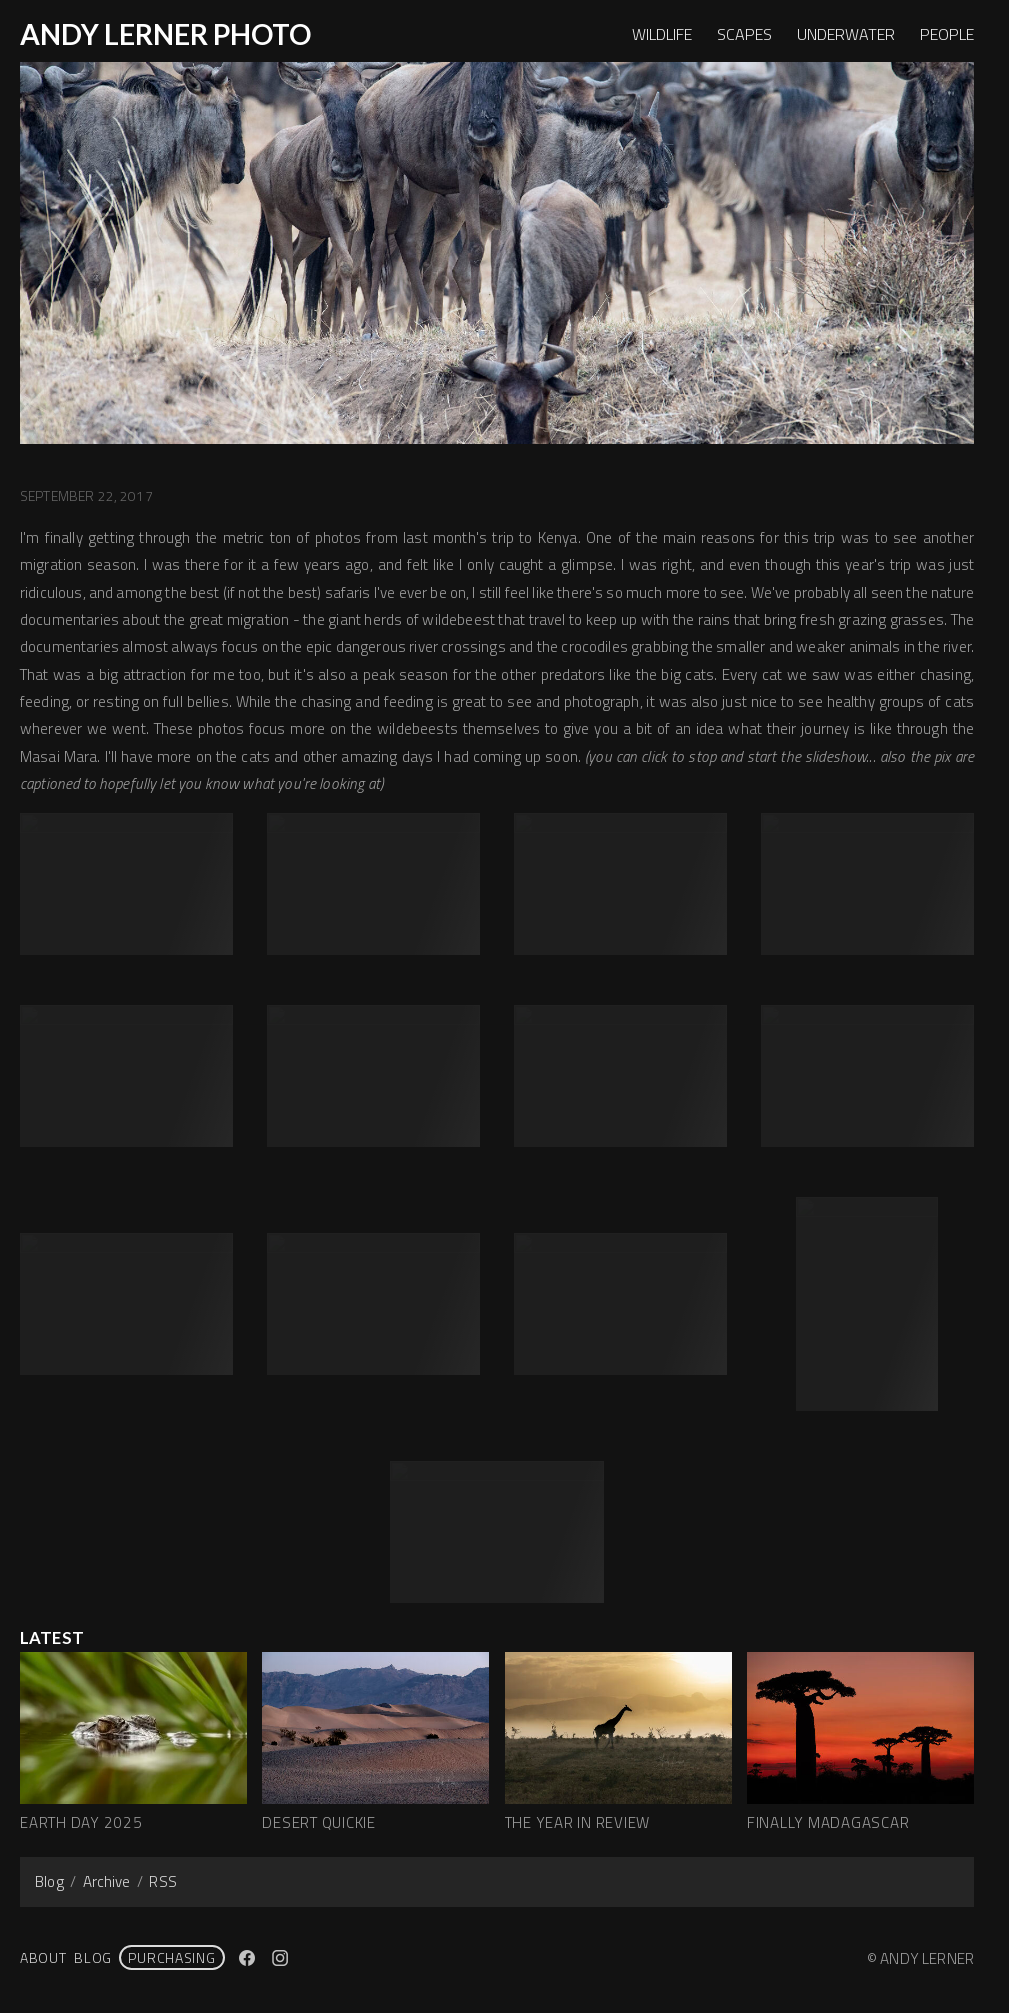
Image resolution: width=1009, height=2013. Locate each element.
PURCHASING (171, 1957)
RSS (162, 1881)
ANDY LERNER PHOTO (165, 34)
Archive (107, 1881)
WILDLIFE (662, 34)
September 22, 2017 (86, 496)
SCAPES (744, 34)
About (43, 1957)
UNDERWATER (846, 34)
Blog (49, 1881)
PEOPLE (947, 34)
